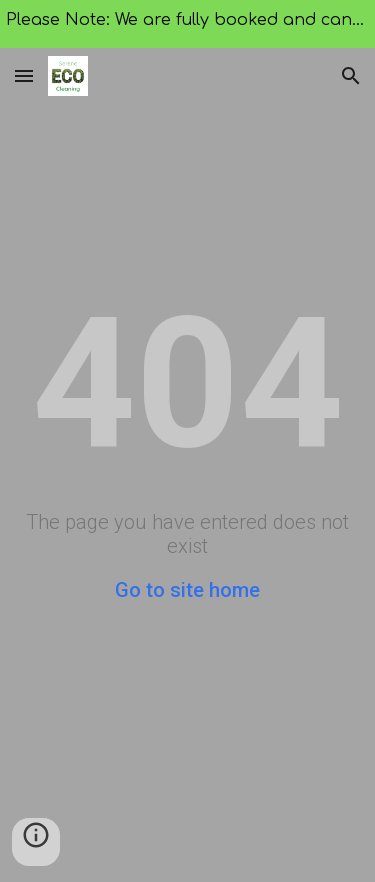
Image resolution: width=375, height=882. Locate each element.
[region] (187, 24)
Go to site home (187, 590)
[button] (24, 75)
